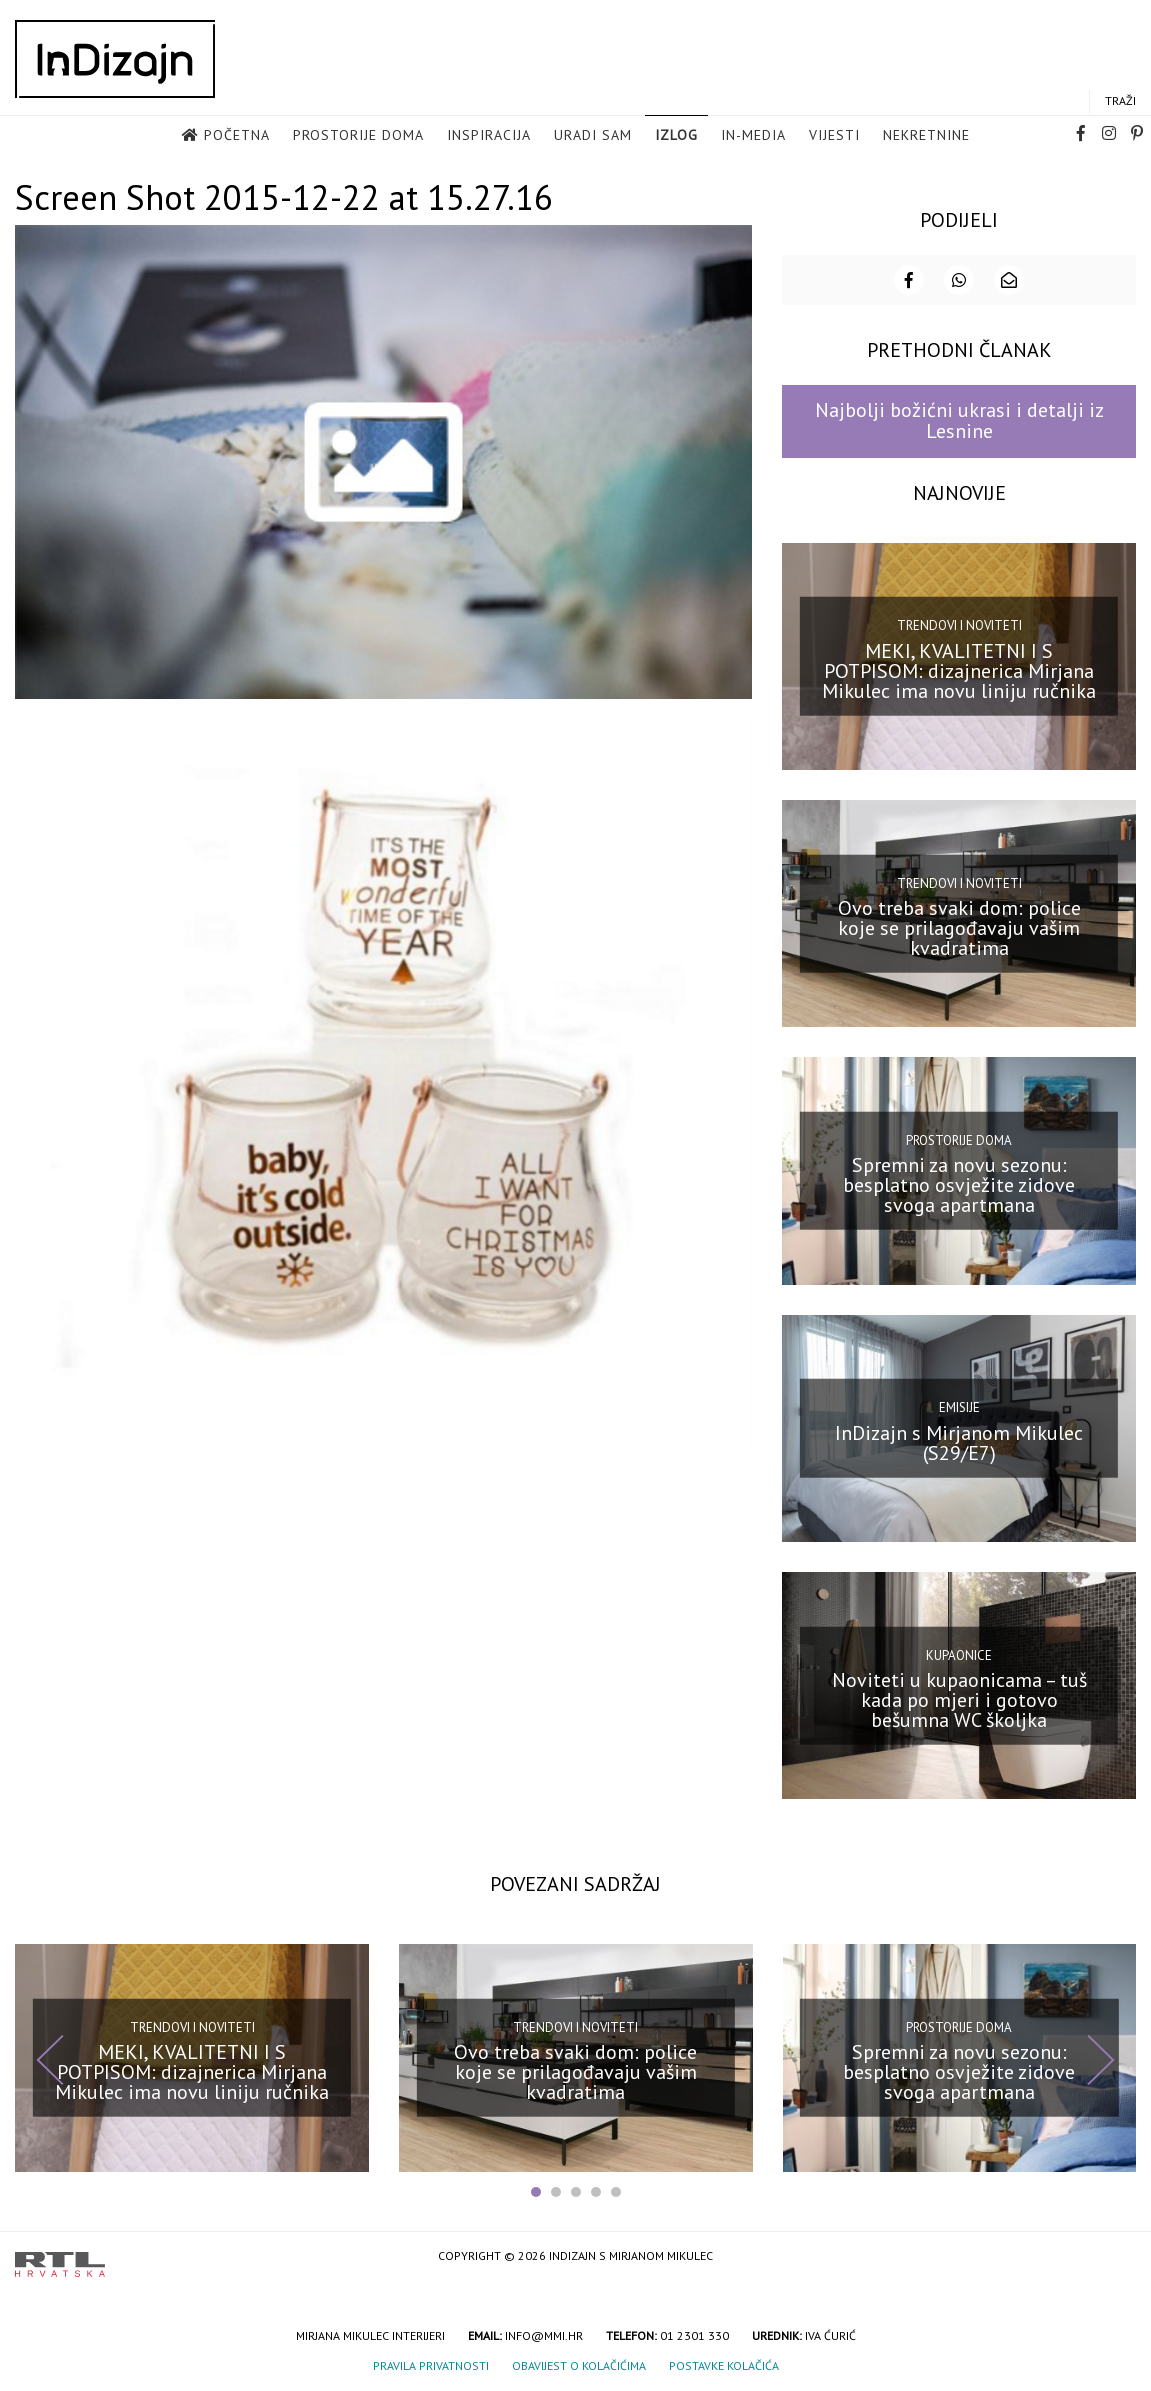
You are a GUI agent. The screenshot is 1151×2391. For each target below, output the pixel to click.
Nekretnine (926, 136)
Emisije (959, 1405)
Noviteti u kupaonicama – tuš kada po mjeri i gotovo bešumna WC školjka (959, 1698)
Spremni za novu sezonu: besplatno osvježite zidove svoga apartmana (959, 1183)
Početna (237, 136)
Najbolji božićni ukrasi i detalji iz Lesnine (959, 418)
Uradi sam (593, 136)
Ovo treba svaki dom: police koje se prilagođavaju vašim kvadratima (959, 926)
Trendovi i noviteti (959, 623)
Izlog (676, 136)
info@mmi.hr (544, 2333)
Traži (1120, 101)
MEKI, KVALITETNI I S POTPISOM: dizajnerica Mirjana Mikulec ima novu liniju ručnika (959, 669)
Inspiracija (489, 136)
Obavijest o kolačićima (579, 2363)
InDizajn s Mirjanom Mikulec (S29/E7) (959, 1441)
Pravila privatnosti (431, 2363)
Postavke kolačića (724, 2363)
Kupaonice (959, 1652)
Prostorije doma (358, 136)
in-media (753, 136)
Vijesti (834, 136)
